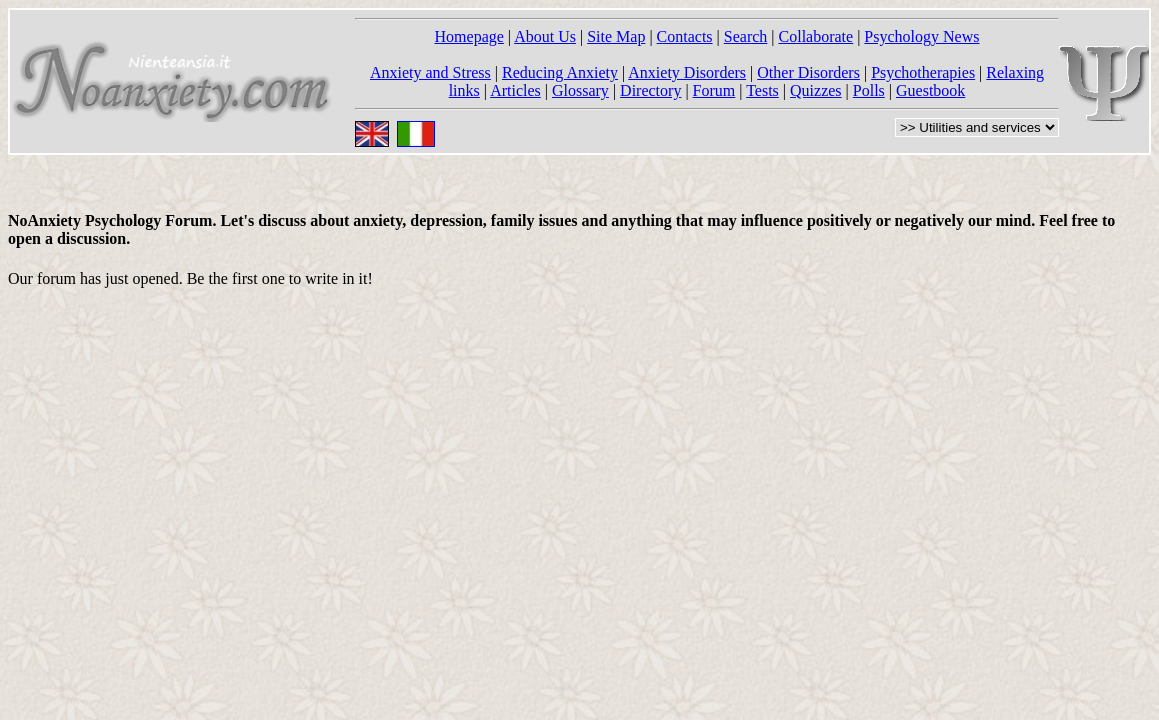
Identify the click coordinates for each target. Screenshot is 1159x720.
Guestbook (930, 90)
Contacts (685, 36)
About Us (545, 36)
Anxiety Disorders (687, 72)
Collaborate (816, 36)
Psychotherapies (923, 72)
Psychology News (921, 36)
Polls (869, 90)
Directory (650, 90)
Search (746, 36)
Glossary (580, 90)
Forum (714, 90)
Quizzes (816, 90)
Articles (515, 90)
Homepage (469, 36)
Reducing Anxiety (560, 72)
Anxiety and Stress (430, 72)
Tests (762, 90)
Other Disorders (808, 72)
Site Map (616, 36)
